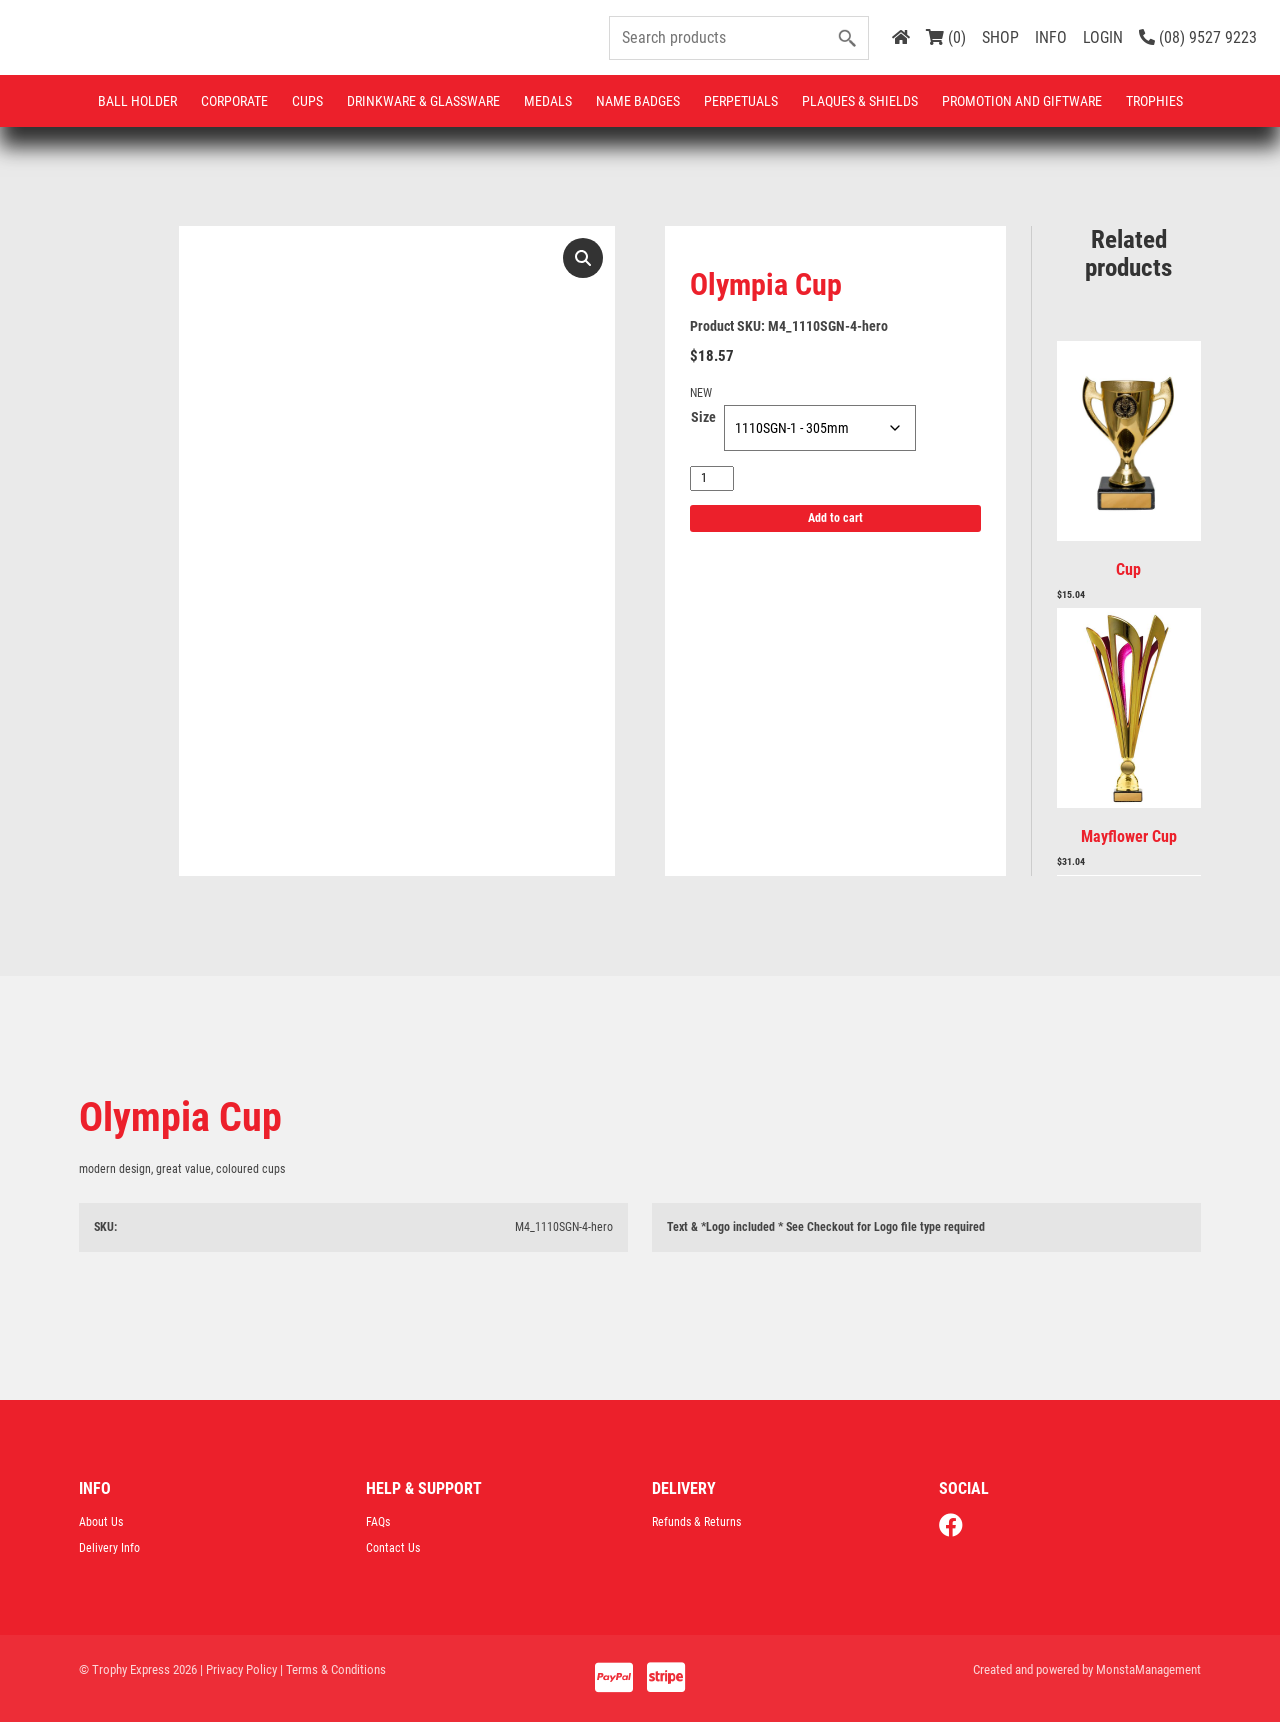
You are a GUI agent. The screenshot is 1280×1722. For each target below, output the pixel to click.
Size (703, 417)
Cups (307, 101)
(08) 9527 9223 (1198, 37)
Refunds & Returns (696, 1522)
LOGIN (1103, 37)
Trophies (1154, 101)
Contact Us (393, 1548)
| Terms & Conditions (333, 1669)
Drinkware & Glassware (423, 101)
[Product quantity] (712, 478)
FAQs (378, 1522)
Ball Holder (137, 101)
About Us (101, 1522)
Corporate (234, 101)
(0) (946, 37)
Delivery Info (109, 1548)
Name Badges (638, 101)
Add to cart (835, 518)
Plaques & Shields (860, 101)
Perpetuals (741, 101)
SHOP (1000, 37)
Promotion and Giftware (1022, 101)
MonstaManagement (1148, 1669)
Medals (548, 101)
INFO (1051, 37)
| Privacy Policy (238, 1669)
